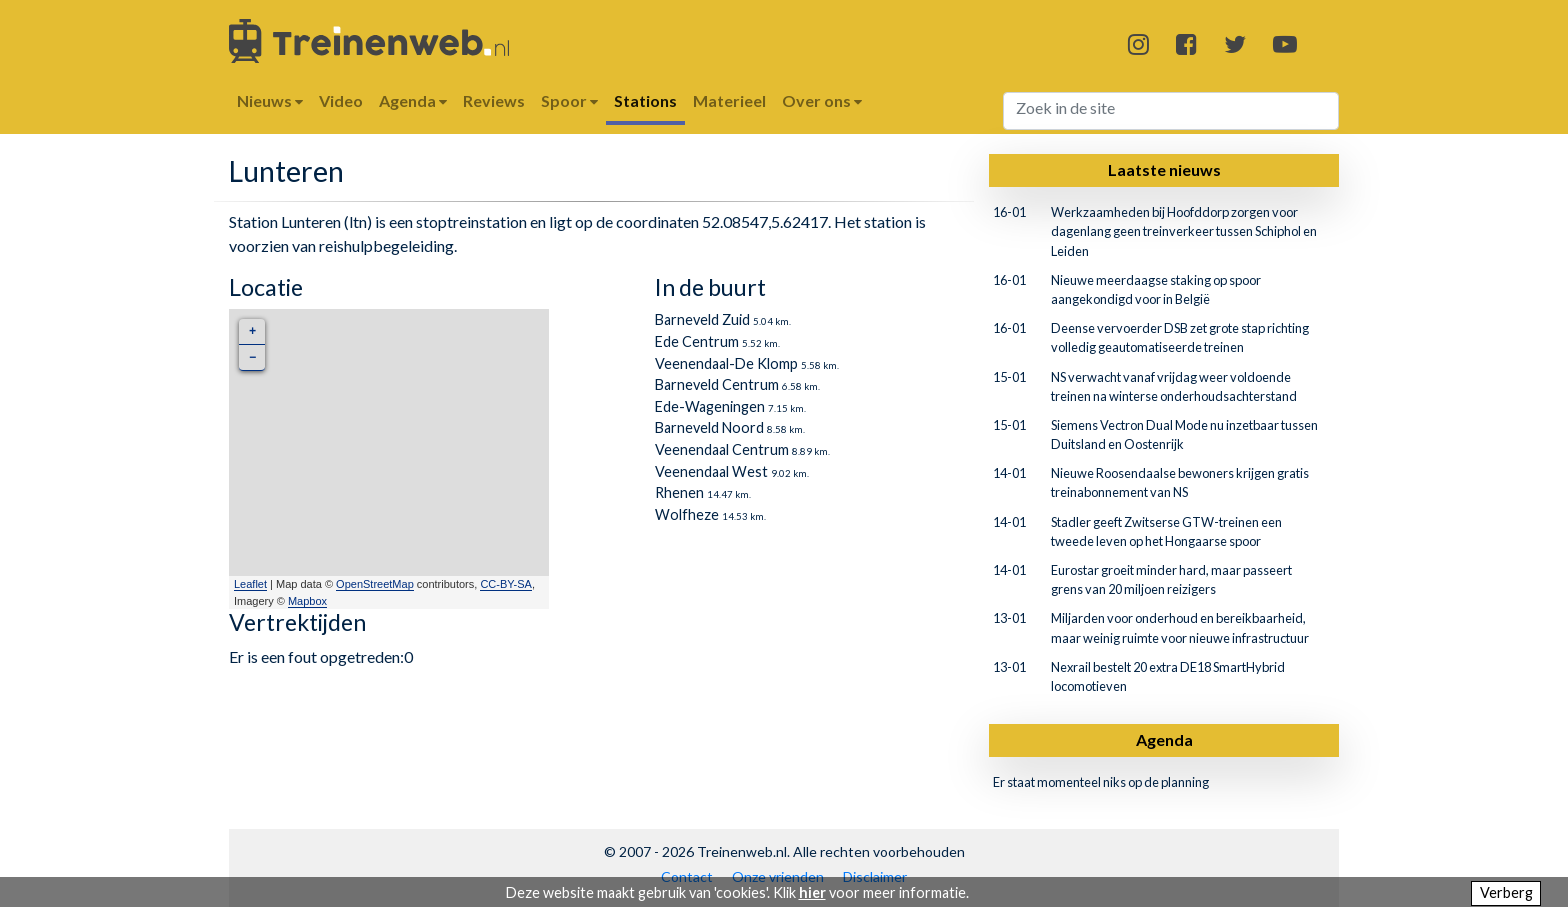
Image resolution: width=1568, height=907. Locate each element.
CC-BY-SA (506, 584)
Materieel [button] (729, 100)
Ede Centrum (697, 341)
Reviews (494, 100)
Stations (645, 100)
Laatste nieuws (1164, 169)
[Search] (1171, 111)
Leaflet (250, 584)
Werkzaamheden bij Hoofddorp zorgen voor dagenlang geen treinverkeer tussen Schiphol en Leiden (1184, 231)
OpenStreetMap (375, 584)
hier (812, 892)
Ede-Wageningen (710, 406)
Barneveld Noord (709, 427)
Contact (687, 876)
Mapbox (307, 601)
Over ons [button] (822, 100)
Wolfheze (687, 514)
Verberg (1506, 892)
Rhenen (679, 492)
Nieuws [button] (270, 100)
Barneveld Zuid (702, 319)
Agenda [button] (413, 100)
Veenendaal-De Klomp (726, 363)
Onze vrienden (778, 876)
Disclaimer (875, 876)
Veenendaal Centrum (722, 449)
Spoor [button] (569, 100)
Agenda (1164, 739)
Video (341, 100)
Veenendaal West (711, 471)
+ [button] (252, 331)
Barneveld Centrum (717, 384)
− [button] (252, 357)
